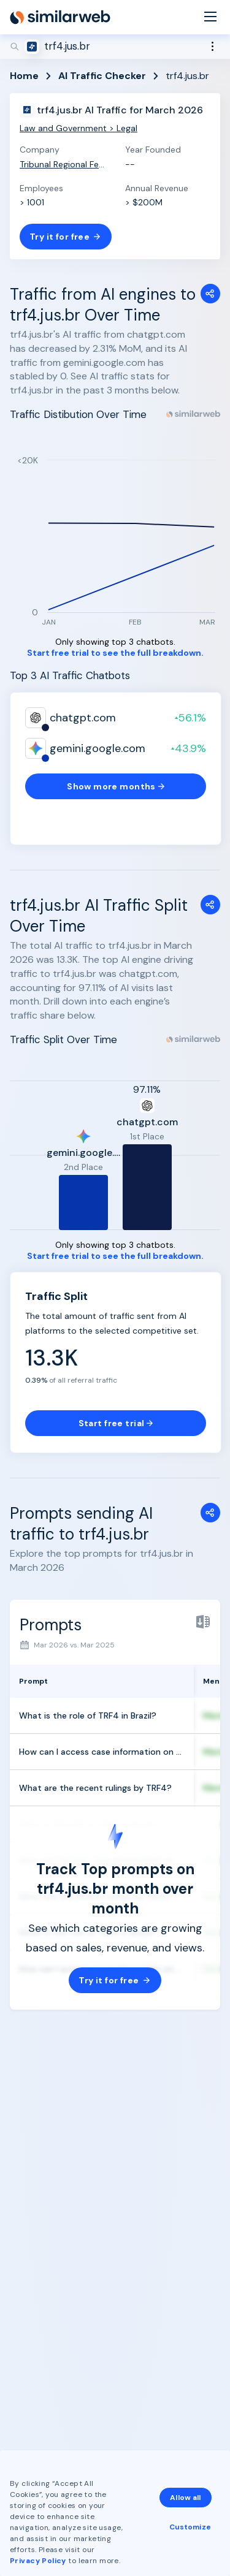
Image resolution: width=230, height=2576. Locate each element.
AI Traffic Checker (102, 75)
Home (24, 75)
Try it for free (65, 236)
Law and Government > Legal (78, 128)
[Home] (60, 17)
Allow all (185, 2497)
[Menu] (210, 17)
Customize (190, 2527)
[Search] (115, 46)
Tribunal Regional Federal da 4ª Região (62, 164)
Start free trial (116, 1423)
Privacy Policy (38, 2561)
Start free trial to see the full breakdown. (115, 653)
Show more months (115, 786)
